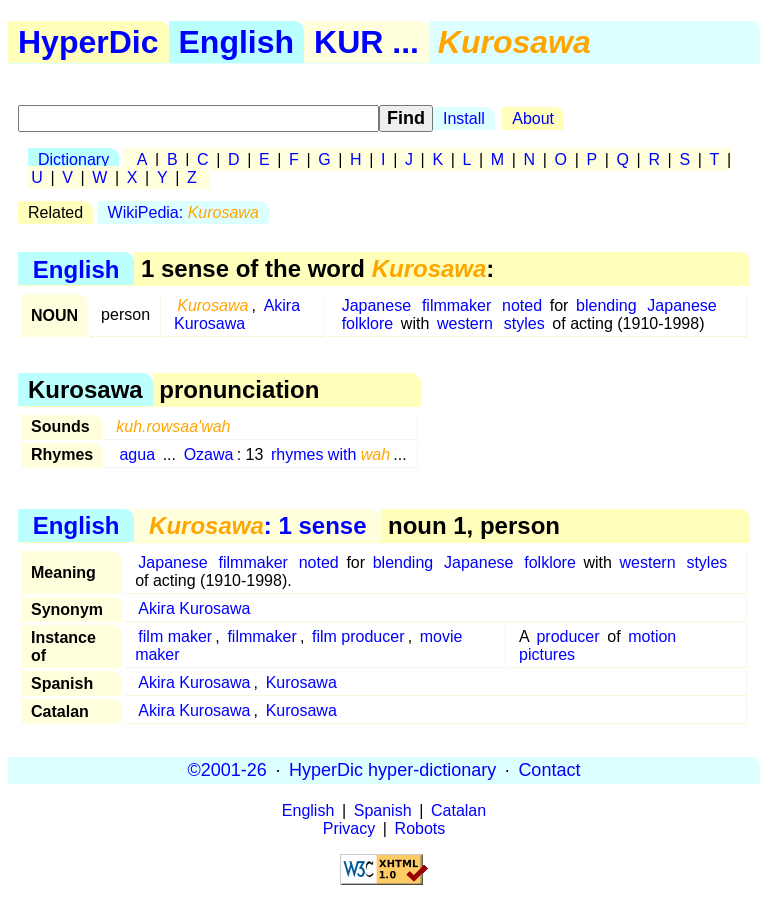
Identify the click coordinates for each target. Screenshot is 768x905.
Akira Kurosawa (237, 314)
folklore (368, 323)
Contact (549, 770)
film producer (358, 636)
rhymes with (330, 454)
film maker (175, 636)
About (533, 118)
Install (464, 118)
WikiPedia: (183, 212)
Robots (420, 828)
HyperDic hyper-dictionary (392, 770)
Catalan (458, 810)
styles (524, 323)
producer (567, 636)
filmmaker (456, 305)
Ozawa (209, 454)
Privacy (349, 828)
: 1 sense (257, 525)
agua (137, 454)
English (237, 42)
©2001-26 (227, 770)
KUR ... (366, 42)
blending (606, 305)
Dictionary (73, 159)
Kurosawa (301, 682)
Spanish (383, 810)
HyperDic (88, 42)
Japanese (376, 305)
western (465, 323)
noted (522, 305)
